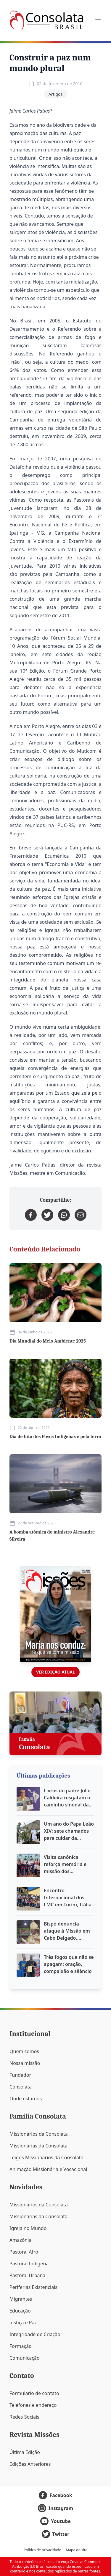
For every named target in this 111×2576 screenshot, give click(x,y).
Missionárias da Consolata (38, 2145)
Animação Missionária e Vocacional (48, 2169)
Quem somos (24, 2051)
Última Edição (24, 2452)
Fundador (20, 2075)
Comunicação (24, 2358)
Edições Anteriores (30, 2464)
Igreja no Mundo (27, 2228)
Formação (20, 2346)
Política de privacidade (42, 2550)
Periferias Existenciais (33, 2287)
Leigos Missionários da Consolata (46, 2157)
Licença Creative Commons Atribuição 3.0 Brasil (56, 2564)
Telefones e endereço (33, 2405)
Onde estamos (25, 2098)
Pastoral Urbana (27, 2275)
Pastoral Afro (23, 2252)
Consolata (20, 2086)
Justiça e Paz (23, 2322)
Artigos (55, 94)
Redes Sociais (24, 2417)
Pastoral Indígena (29, 2263)
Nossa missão (24, 2063)
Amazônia (20, 2240)
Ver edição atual (55, 1672)
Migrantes (20, 2299)
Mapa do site (76, 2550)
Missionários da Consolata (38, 2134)
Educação (20, 2310)
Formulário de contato (34, 2393)
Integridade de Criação (34, 2334)
